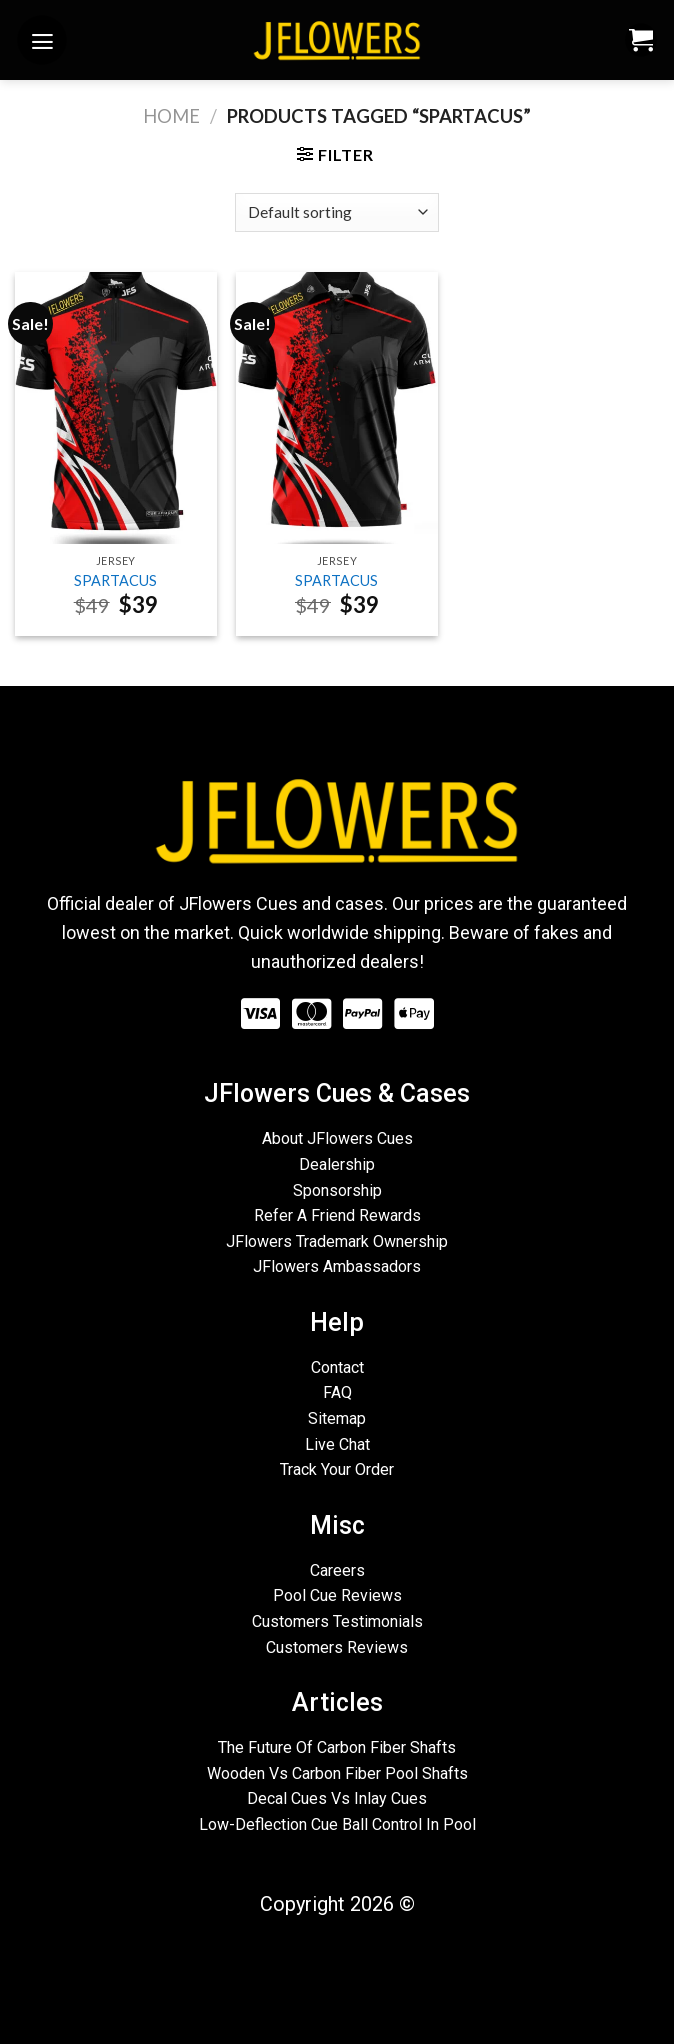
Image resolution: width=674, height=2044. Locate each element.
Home (171, 116)
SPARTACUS (115, 580)
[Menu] (42, 40)
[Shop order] (336, 212)
